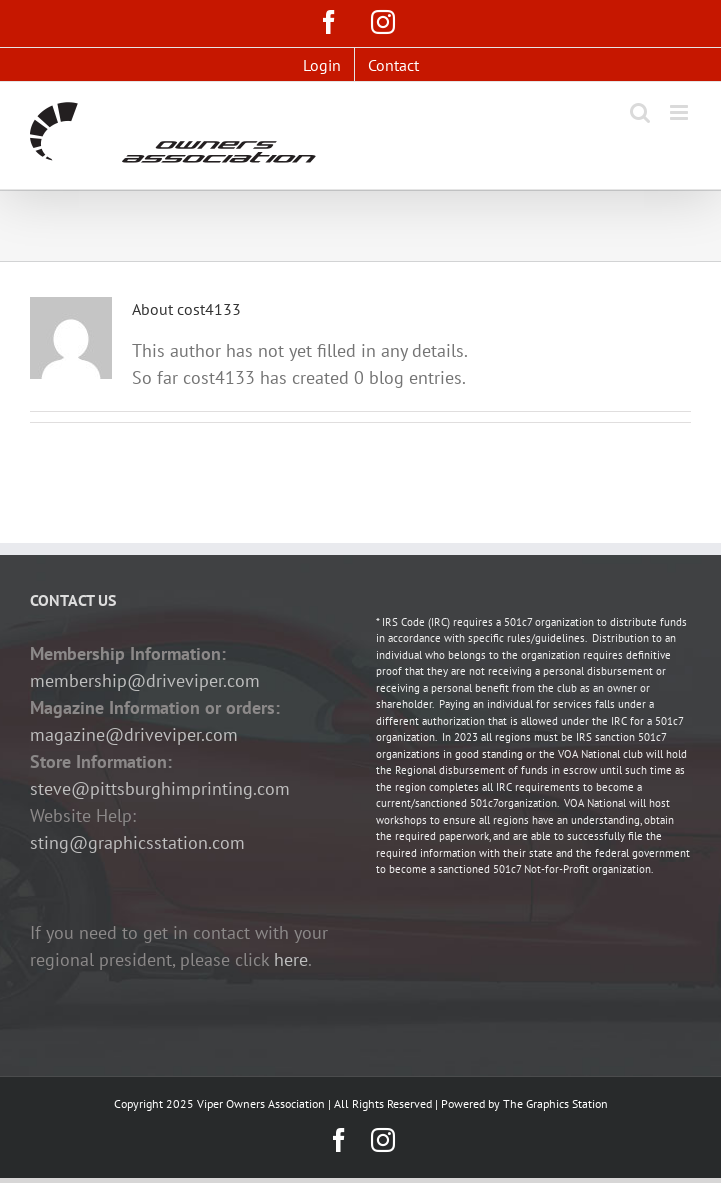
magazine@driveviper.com (134, 734)
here (291, 959)
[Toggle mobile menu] (680, 112)
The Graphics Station (555, 1103)
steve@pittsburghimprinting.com (160, 788)
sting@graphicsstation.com (137, 842)
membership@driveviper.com (145, 680)
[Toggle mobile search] (640, 112)
